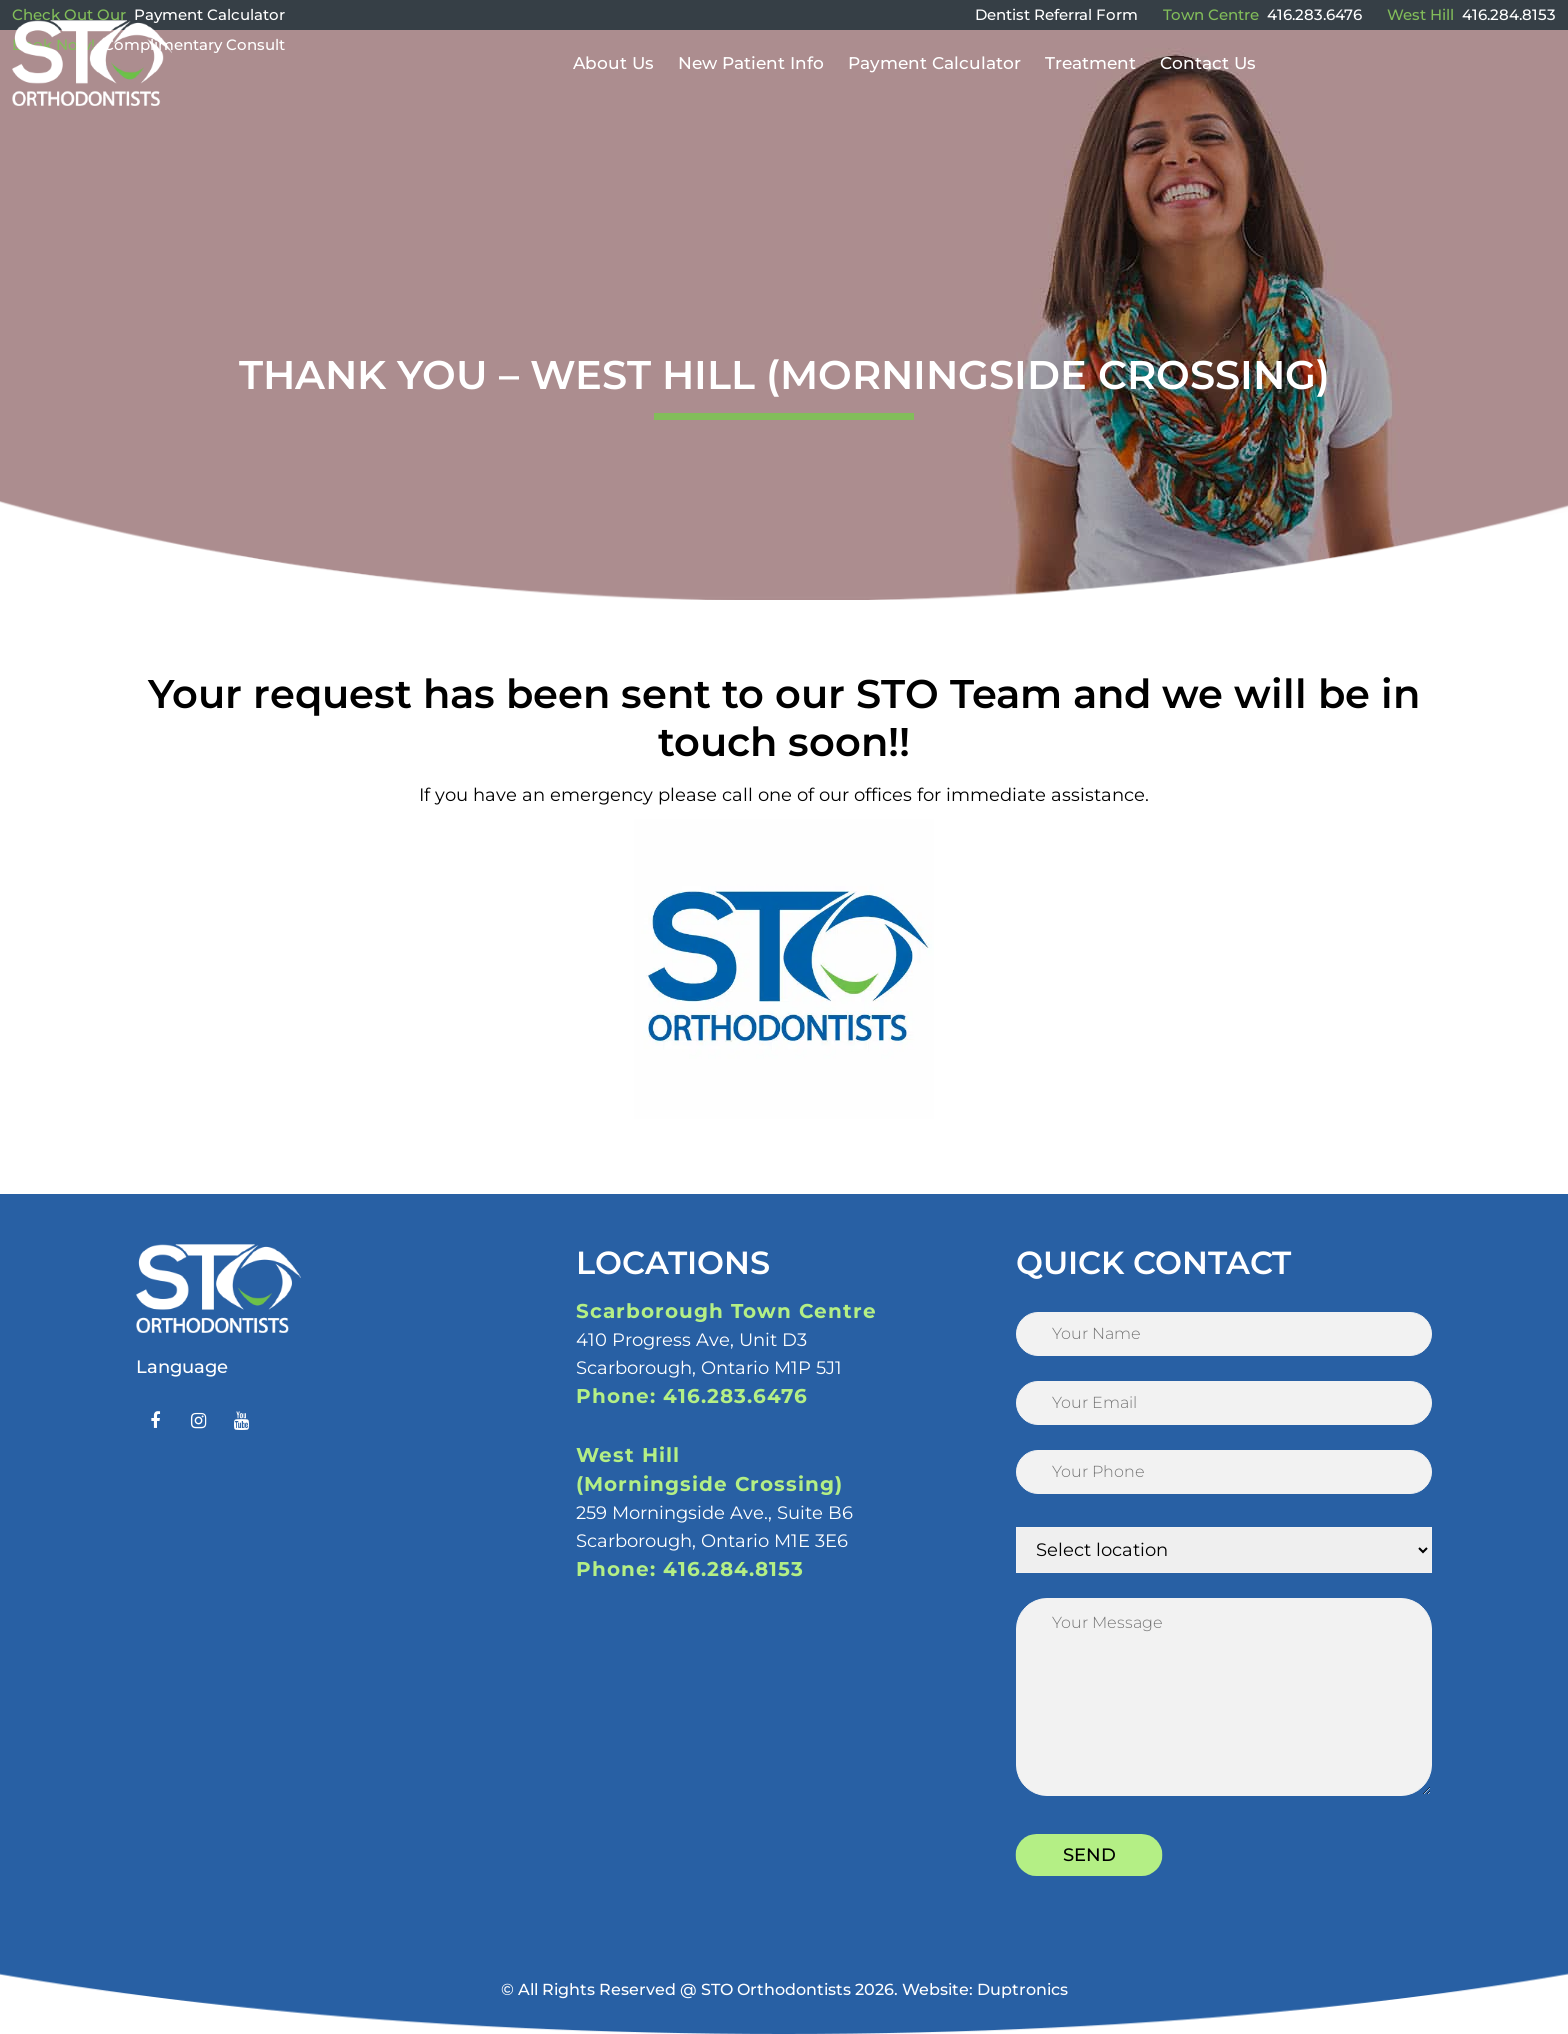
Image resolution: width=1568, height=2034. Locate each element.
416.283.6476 (1314, 14)
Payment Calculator (209, 14)
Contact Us (1208, 92)
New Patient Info (751, 92)
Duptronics (1022, 1989)
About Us (613, 92)
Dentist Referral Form (1056, 14)
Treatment (1090, 92)
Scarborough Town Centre (726, 1311)
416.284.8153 (1509, 14)
